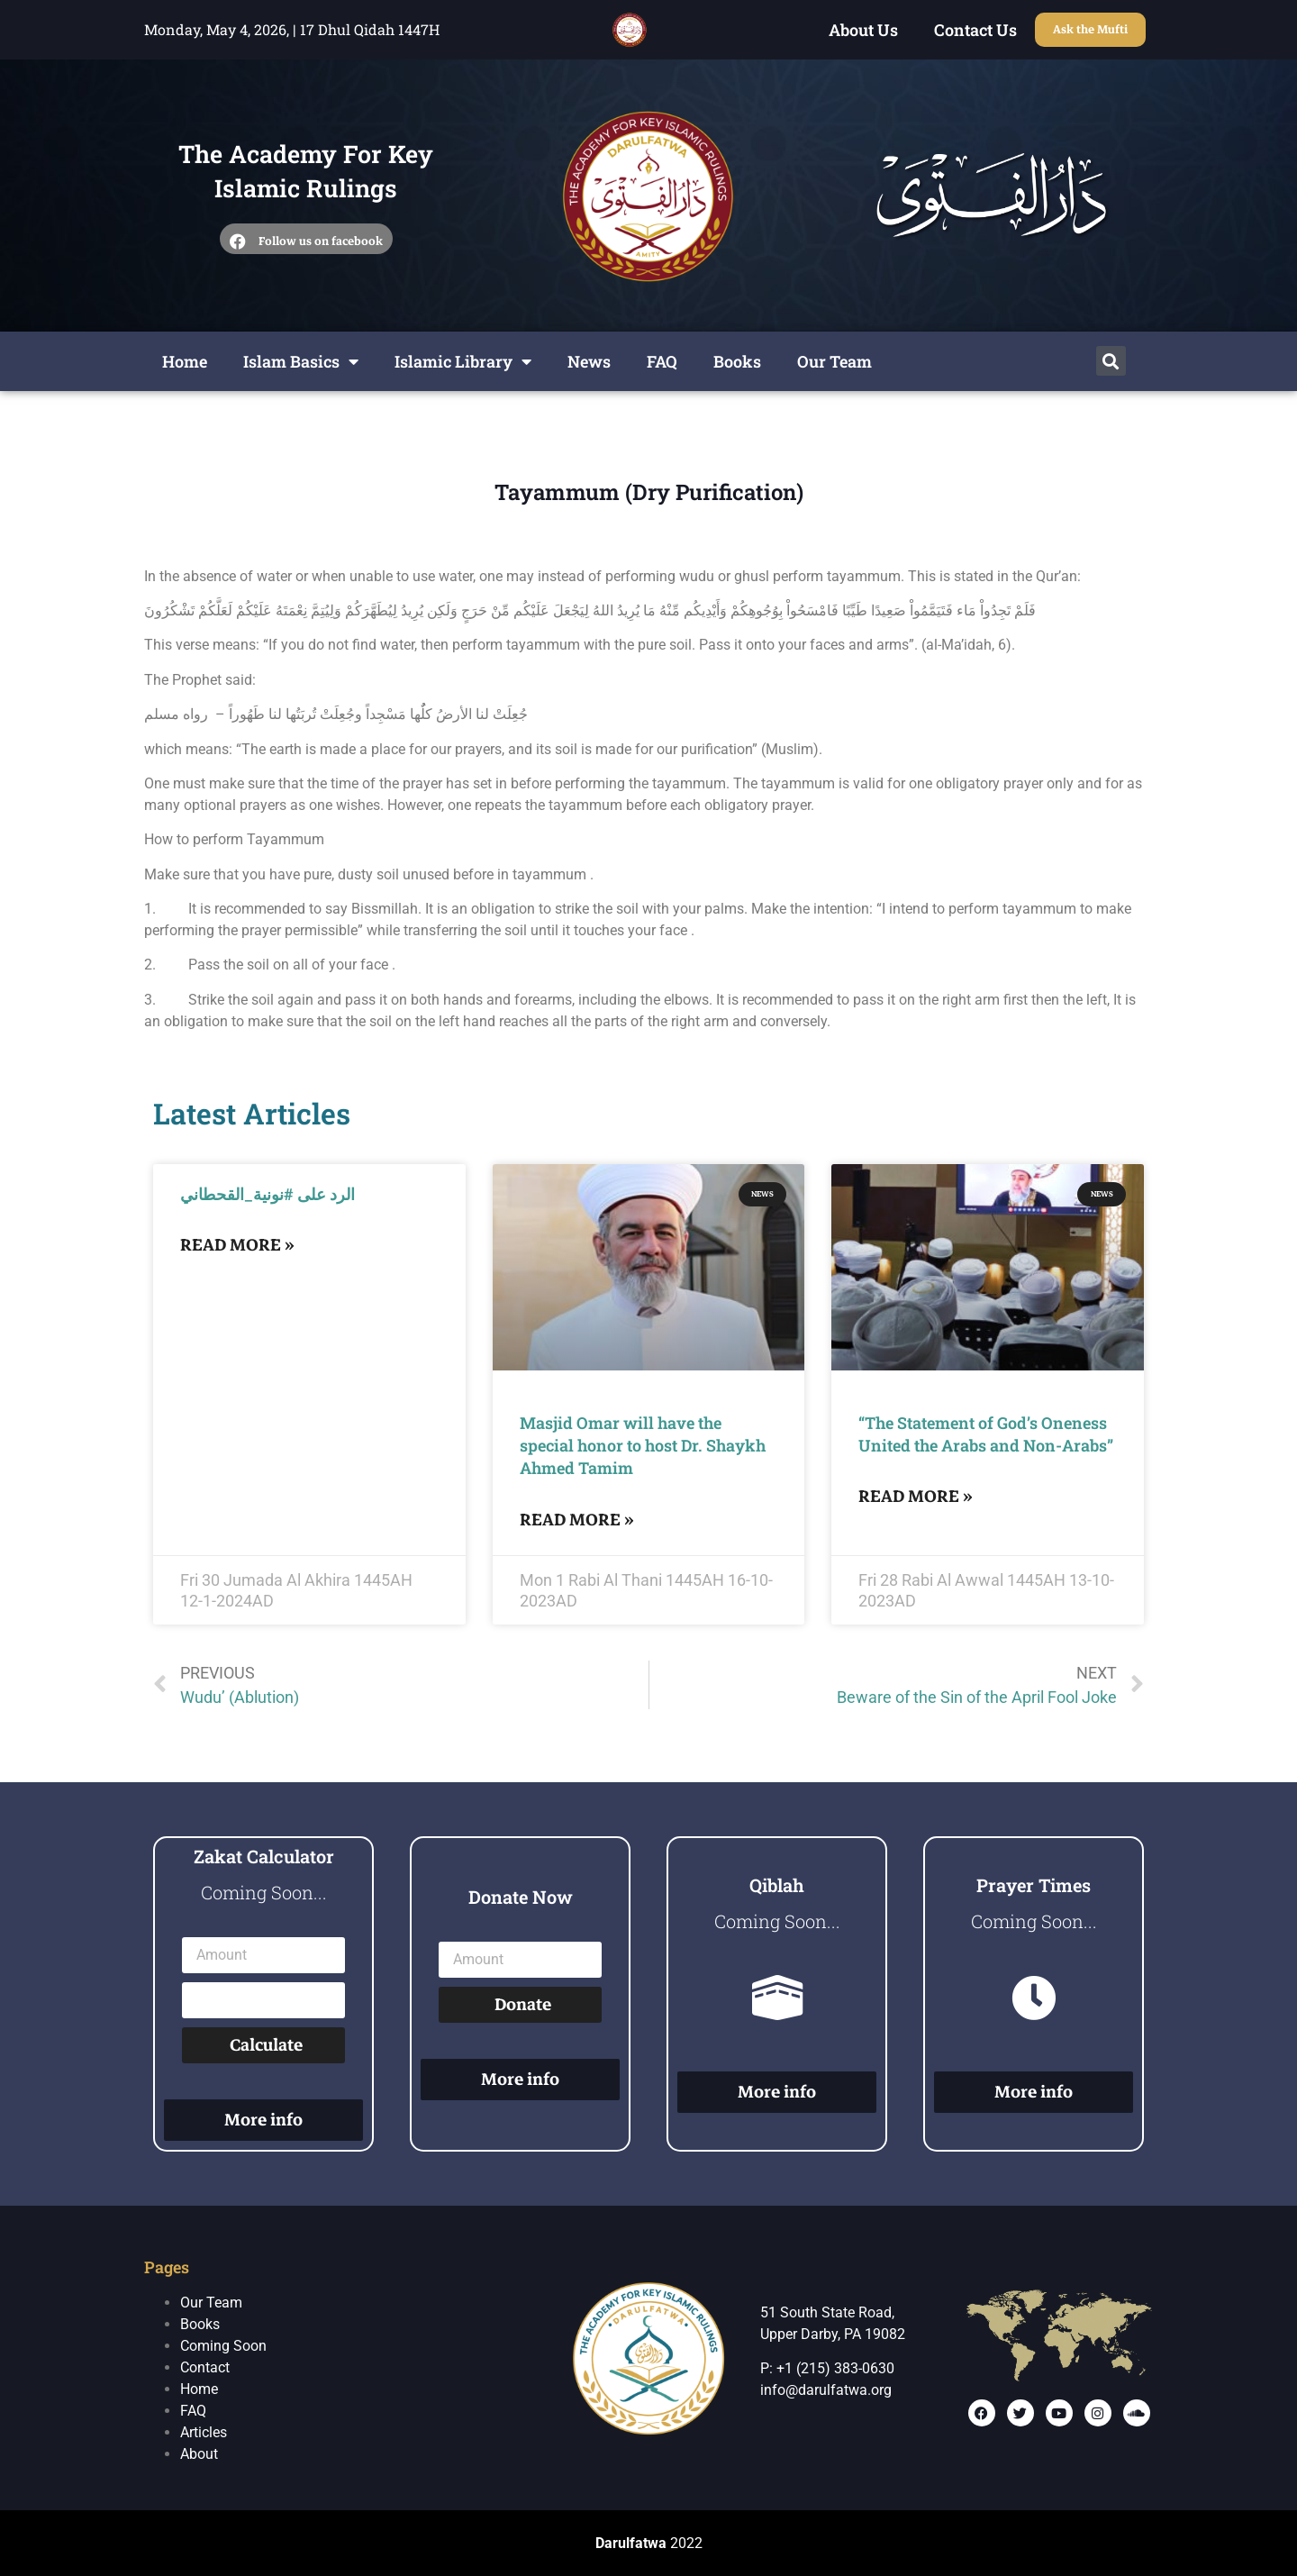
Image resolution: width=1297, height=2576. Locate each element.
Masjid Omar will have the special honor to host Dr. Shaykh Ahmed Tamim (643, 1445)
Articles (203, 2432)
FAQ (662, 361)
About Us (863, 30)
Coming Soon (223, 2345)
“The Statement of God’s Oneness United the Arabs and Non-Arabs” (985, 1434)
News (589, 361)
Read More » (237, 1245)
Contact (205, 2367)
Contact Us (975, 30)
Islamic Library (463, 361)
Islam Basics (300, 361)
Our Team (834, 361)
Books (737, 361)
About (199, 2453)
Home (184, 361)
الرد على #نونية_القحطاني (267, 1194)
